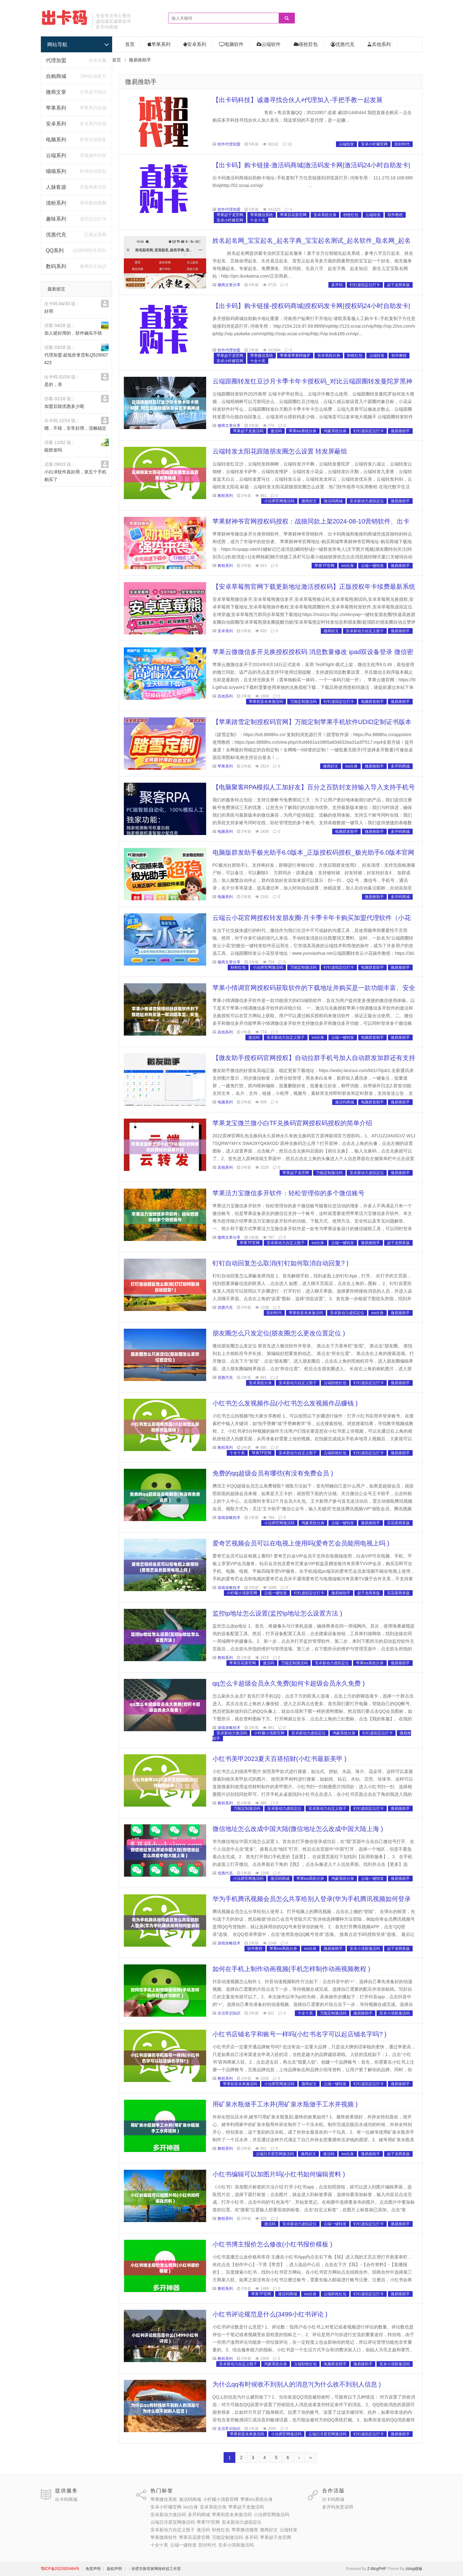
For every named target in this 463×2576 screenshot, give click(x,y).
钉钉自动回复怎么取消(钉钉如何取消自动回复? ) (280, 1263)
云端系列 (56, 155)
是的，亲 (53, 384)
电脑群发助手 (372, 701)
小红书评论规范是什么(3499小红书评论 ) (269, 2314)
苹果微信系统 (261, 215)
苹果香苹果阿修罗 (295, 355)
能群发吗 (53, 450)
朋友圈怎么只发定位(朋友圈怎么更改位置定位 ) (278, 1333)
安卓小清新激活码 (365, 1948)
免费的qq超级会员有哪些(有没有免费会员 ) (272, 1473)
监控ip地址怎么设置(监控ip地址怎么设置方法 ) (277, 1613)
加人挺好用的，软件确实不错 (73, 333)
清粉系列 (56, 203)
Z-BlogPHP (376, 2568)
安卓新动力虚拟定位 (367, 501)
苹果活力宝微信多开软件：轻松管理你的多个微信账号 (288, 1193)
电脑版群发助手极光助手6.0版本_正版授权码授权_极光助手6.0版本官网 (313, 852)
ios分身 (347, 565)
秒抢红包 (350, 215)
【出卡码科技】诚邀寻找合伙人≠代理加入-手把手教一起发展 (297, 99)
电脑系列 (56, 139)
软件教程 (395, 215)
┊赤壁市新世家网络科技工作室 (154, 2568)
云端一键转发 (372, 565)
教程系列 (225, 495)
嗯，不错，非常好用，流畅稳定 (75, 428)
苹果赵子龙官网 (230, 215)
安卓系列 (56, 123)
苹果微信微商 (244, 2529)
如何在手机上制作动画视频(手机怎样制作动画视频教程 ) (291, 1968)
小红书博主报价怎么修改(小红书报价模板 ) (272, 2244)
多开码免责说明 (337, 2506)
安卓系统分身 (325, 215)
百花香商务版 (398, 1523)
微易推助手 (141, 81)
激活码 (276, 431)
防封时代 (402, 144)
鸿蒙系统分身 (335, 431)
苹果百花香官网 (293, 215)
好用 (48, 311)
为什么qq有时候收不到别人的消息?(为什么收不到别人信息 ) (296, 2384)
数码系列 (56, 266)
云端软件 (269, 44)
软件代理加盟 (229, 144)
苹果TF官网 (324, 565)
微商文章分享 (229, 285)
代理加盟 (56, 60)
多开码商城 (400, 766)
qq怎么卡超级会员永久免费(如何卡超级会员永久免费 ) (288, 1683)
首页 (130, 44)
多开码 (337, 285)
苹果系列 (56, 108)
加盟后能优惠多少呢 (64, 406)
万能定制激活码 (303, 701)
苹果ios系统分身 (302, 431)
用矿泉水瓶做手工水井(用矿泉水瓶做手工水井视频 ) (285, 2104)
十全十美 (257, 220)
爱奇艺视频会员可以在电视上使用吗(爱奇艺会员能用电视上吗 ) (301, 1543)
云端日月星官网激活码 (275, 2154)
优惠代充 (56, 234)
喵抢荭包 (306, 44)
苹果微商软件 (163, 2537)
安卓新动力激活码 (232, 1733)
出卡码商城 (66, 2499)
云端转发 (346, 144)
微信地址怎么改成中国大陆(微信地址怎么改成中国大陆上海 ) (297, 1828)
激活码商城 (333, 501)
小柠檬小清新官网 (242, 1593)
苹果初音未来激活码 (266, 701)
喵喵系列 (56, 171)
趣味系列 (56, 219)
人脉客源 (56, 187)
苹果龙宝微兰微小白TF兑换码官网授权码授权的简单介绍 (292, 1123)
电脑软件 (231, 44)
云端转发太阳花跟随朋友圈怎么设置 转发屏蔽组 (279, 451)
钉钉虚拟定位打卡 (365, 285)
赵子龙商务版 (398, 285)
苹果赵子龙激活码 (248, 431)
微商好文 (309, 501)
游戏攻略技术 (229, 1517)
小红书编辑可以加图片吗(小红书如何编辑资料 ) (278, 2174)
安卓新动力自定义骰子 (365, 631)
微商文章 (56, 92)
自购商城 (56, 76)
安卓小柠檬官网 (374, 144)
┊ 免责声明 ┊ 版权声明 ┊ (104, 2568)
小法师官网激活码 (279, 501)
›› (310, 2457)
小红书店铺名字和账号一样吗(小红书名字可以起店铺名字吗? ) (299, 2034)
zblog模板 (414, 2568)
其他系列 (379, 44)
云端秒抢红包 (335, 1383)
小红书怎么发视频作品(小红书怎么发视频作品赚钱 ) (285, 1403)
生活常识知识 (229, 2013)
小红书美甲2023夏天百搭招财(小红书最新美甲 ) (279, 1758)
